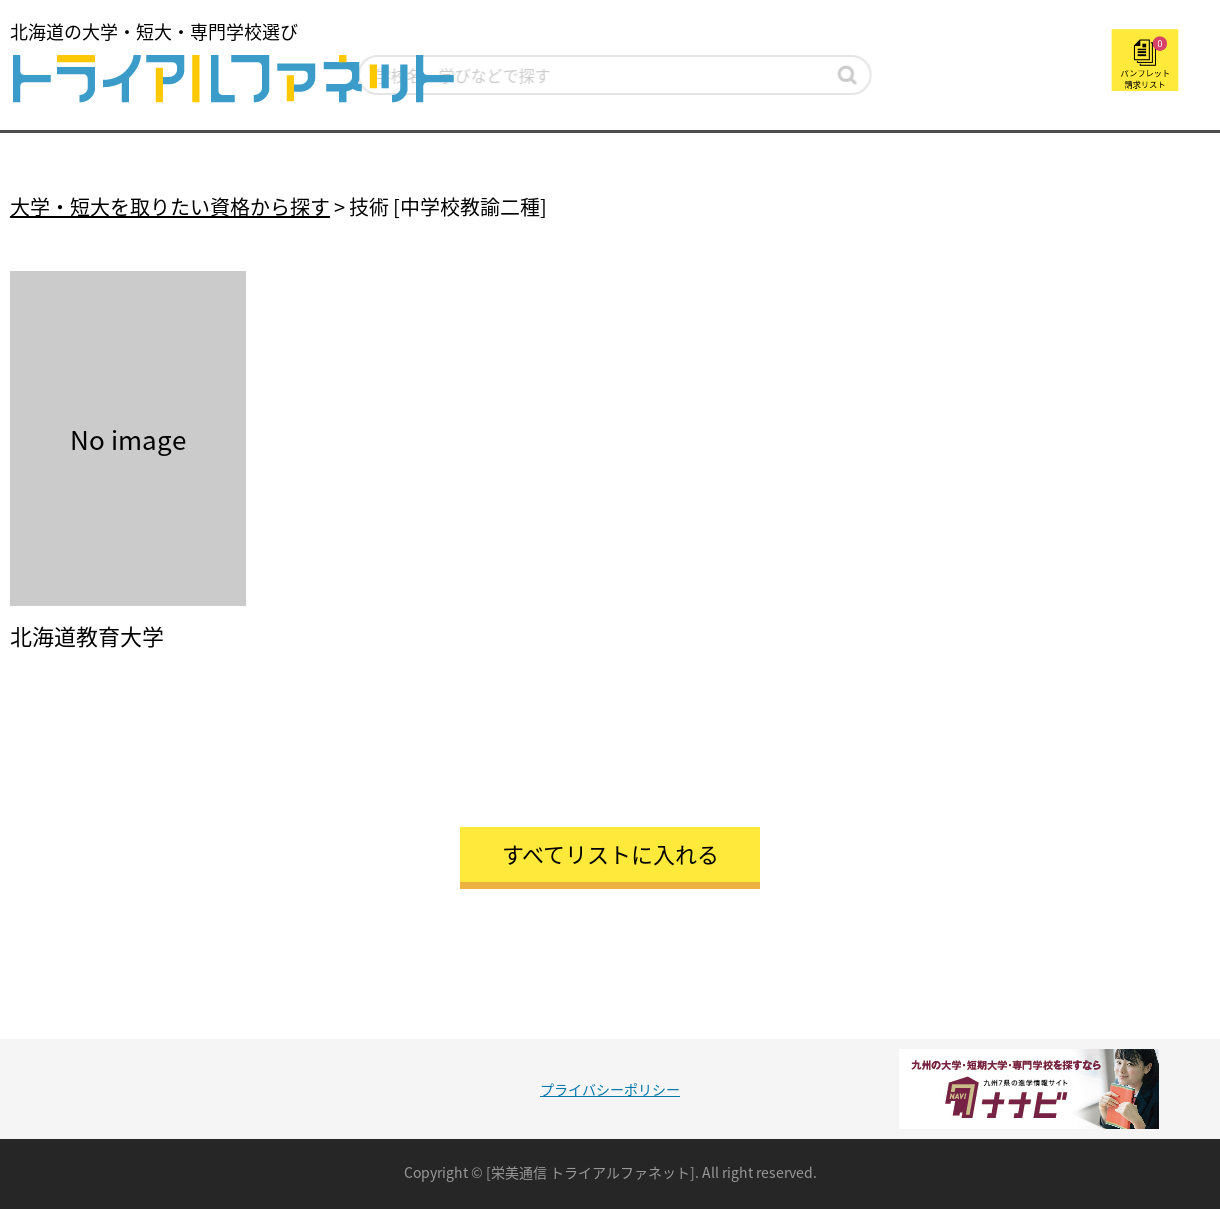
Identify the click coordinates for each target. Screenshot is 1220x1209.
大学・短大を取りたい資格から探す (170, 206)
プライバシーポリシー (610, 1089)
